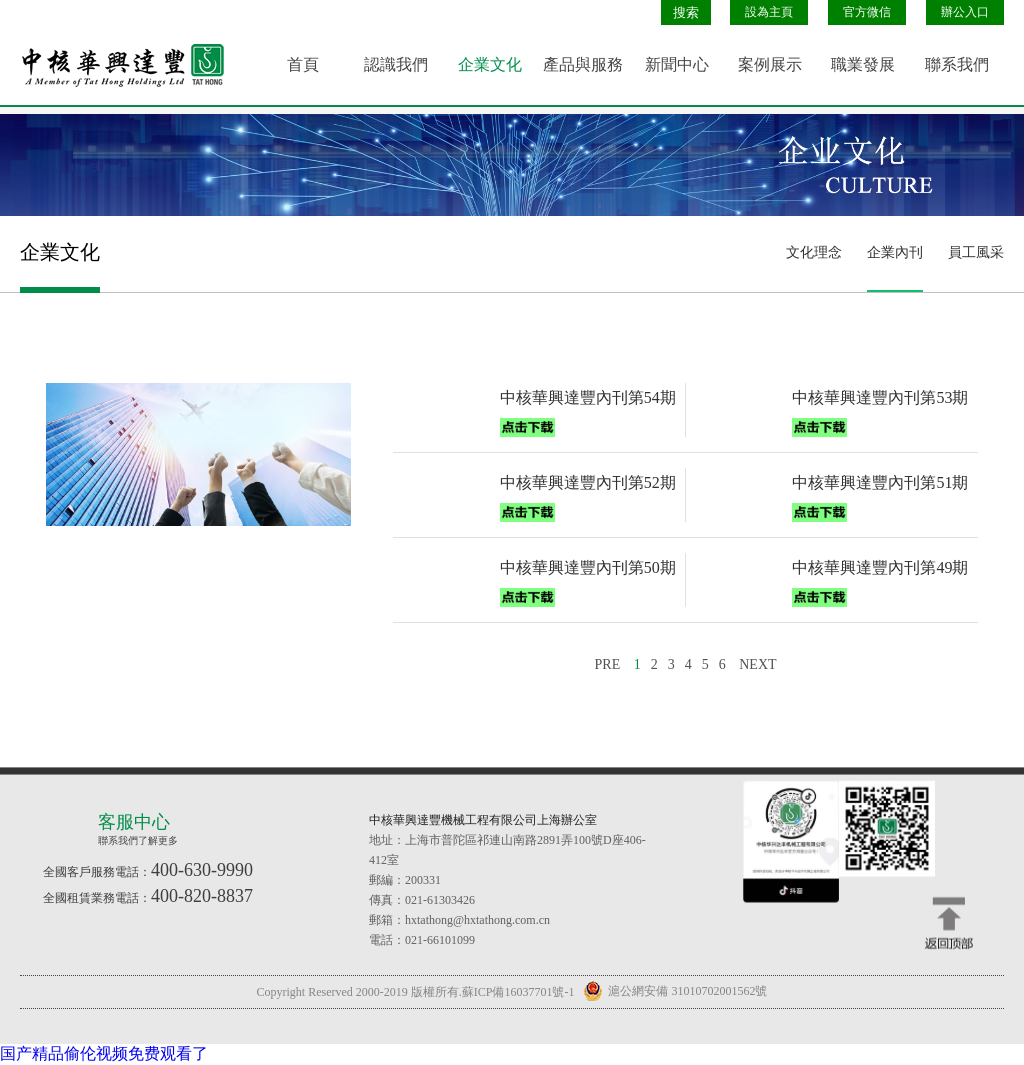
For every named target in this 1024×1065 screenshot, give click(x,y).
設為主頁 (769, 12)
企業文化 (490, 64)
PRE (608, 664)
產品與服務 (583, 64)
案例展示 (770, 64)
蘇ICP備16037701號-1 (518, 992)
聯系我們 (957, 64)
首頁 (303, 64)
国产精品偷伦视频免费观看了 (104, 1053)
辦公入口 (965, 12)
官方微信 (867, 12)
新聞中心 (677, 64)
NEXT (757, 664)
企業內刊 (895, 252)
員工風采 (976, 252)
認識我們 (396, 64)
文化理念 (814, 252)
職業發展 (863, 64)
